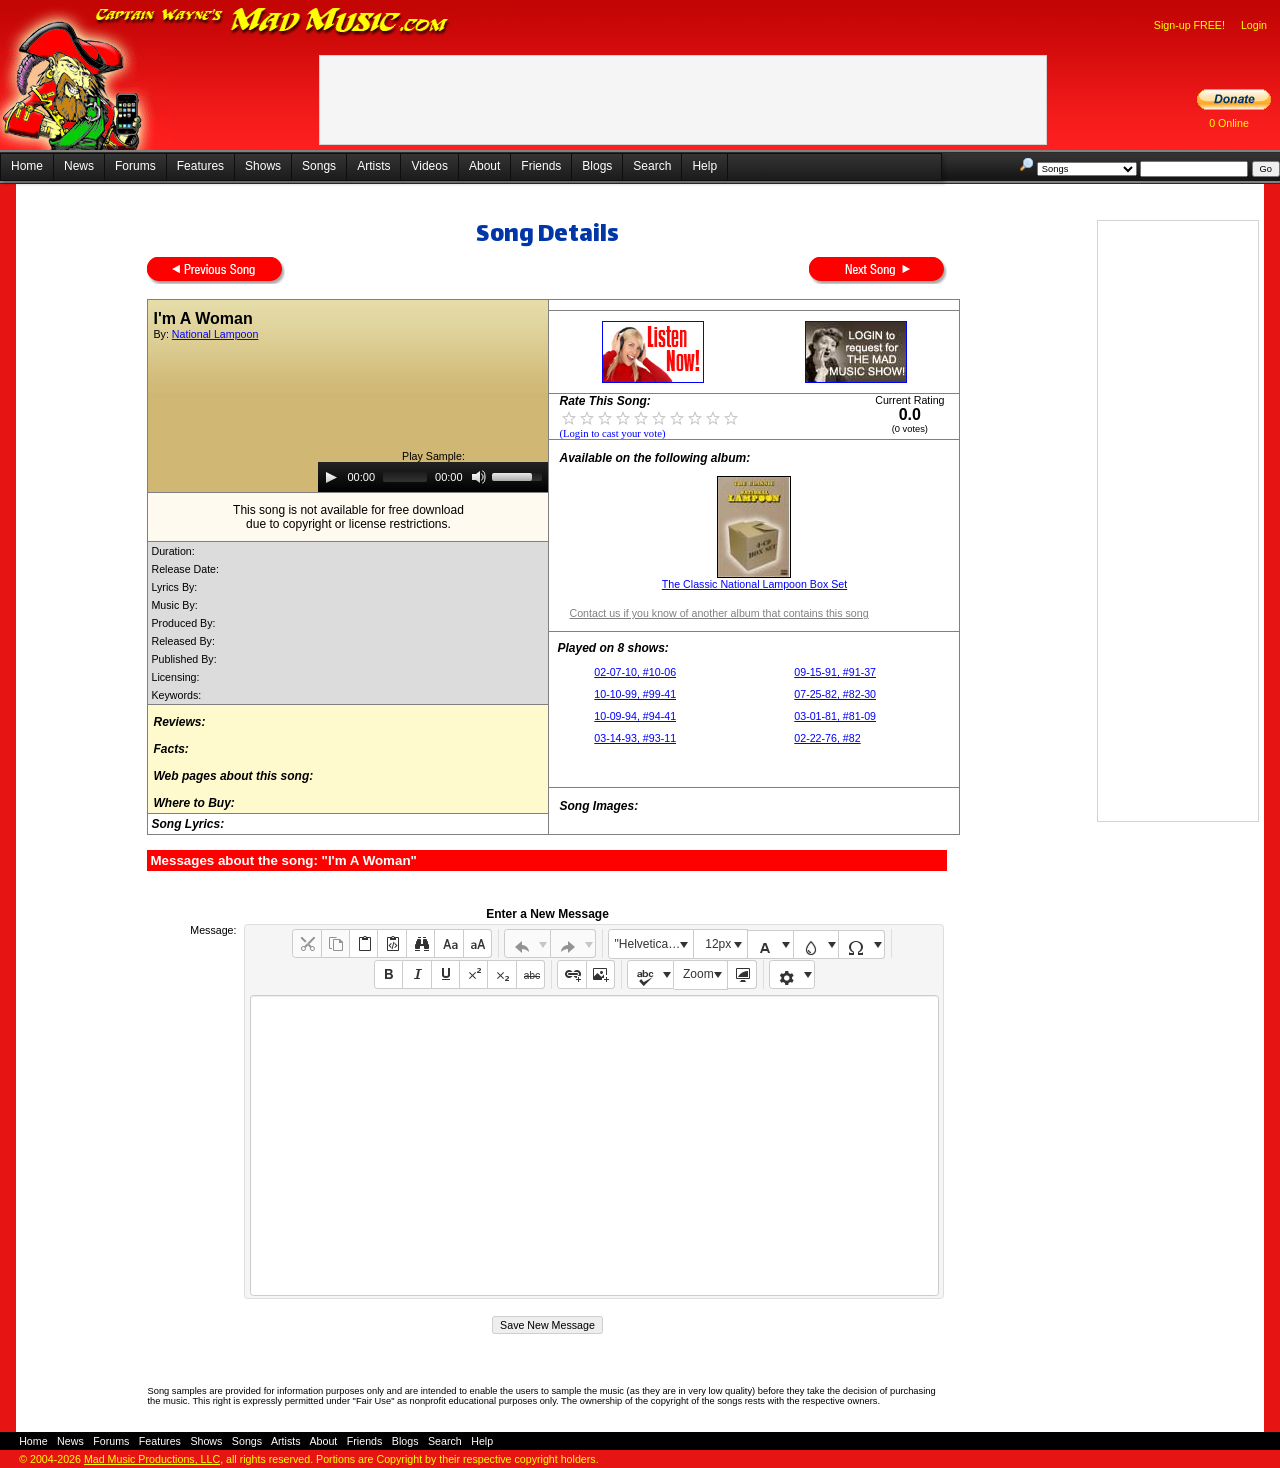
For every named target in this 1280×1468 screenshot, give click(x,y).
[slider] (405, 477)
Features (200, 166)
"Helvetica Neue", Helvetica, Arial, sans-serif (654, 944)
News (79, 166)
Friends (541, 166)
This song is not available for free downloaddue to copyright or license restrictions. (348, 517)
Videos (429, 166)
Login (1254, 25)
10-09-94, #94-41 (635, 716)
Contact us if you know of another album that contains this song (718, 613)
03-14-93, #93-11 (635, 738)
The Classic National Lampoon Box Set (754, 584)
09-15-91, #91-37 (835, 672)
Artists (373, 166)
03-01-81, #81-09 (835, 716)
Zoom (698, 974)
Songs (319, 166)
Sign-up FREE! (1189, 25)
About (484, 166)
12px (718, 944)
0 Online (1229, 123)
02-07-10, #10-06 (635, 672)
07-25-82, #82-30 (835, 694)
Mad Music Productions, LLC (152, 1459)
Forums (135, 166)
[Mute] (479, 477)
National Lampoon (215, 334)
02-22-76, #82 (827, 738)
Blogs (597, 166)
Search (652, 166)
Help (704, 166)
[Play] (331, 477)
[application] (433, 477)
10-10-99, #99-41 (635, 694)
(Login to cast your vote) (612, 433)
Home (27, 166)
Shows (263, 166)
